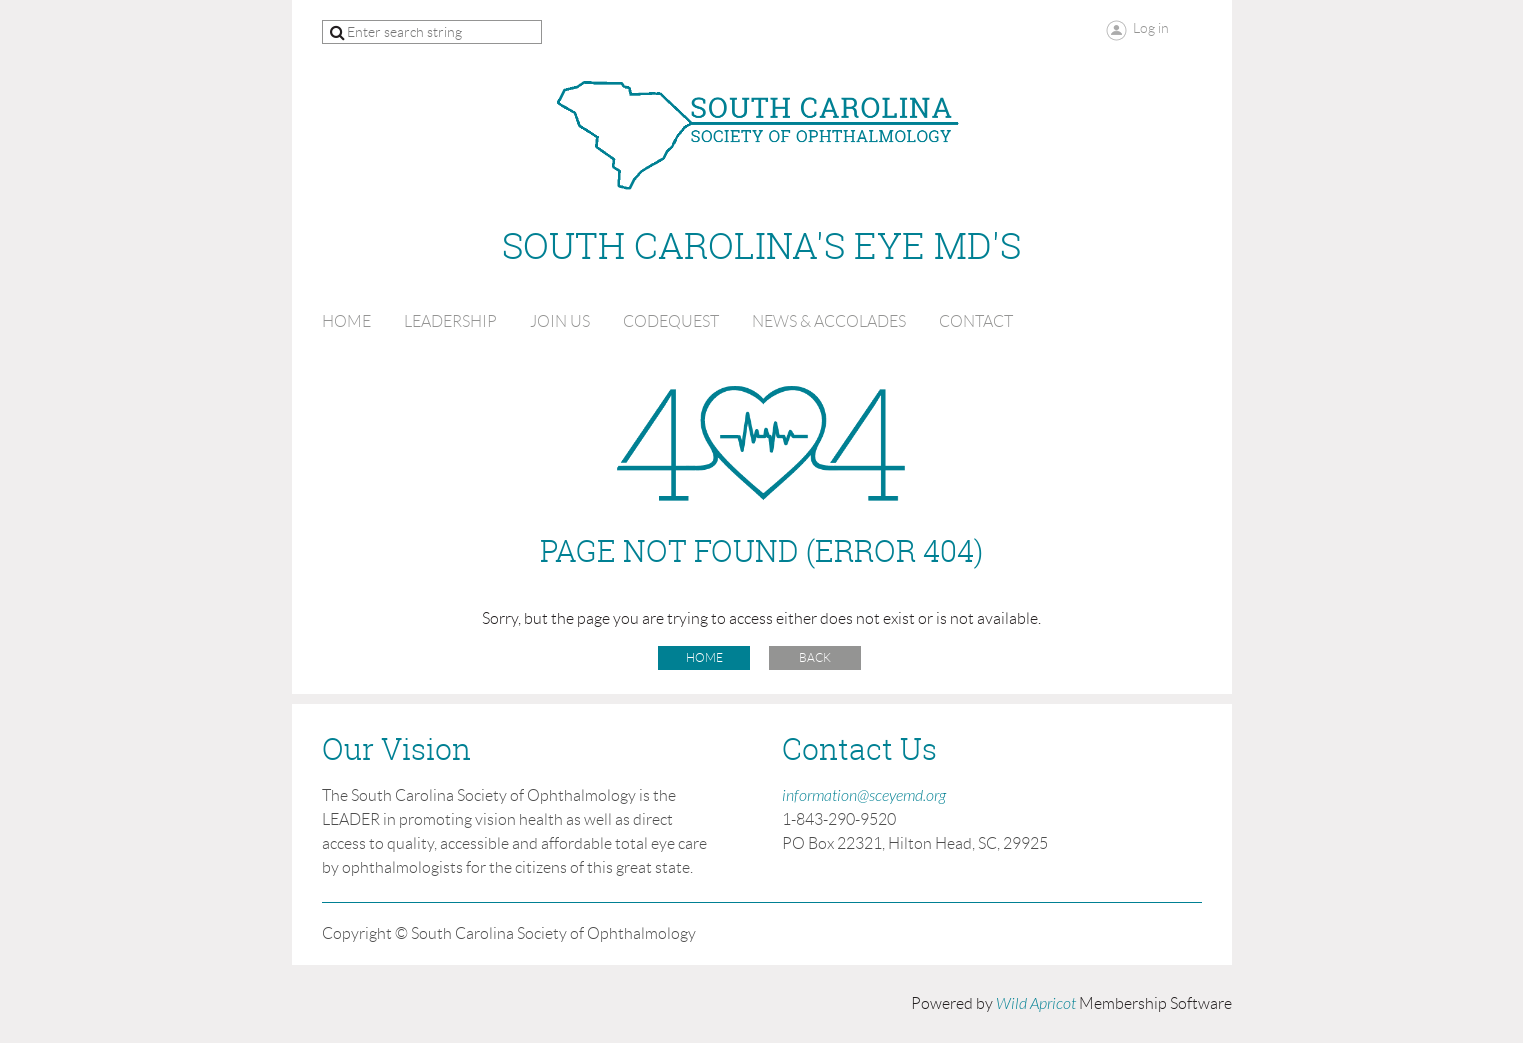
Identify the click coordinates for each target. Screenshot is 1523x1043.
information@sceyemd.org (864, 796)
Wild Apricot (1036, 1004)
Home (704, 657)
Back (815, 657)
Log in (1151, 28)
